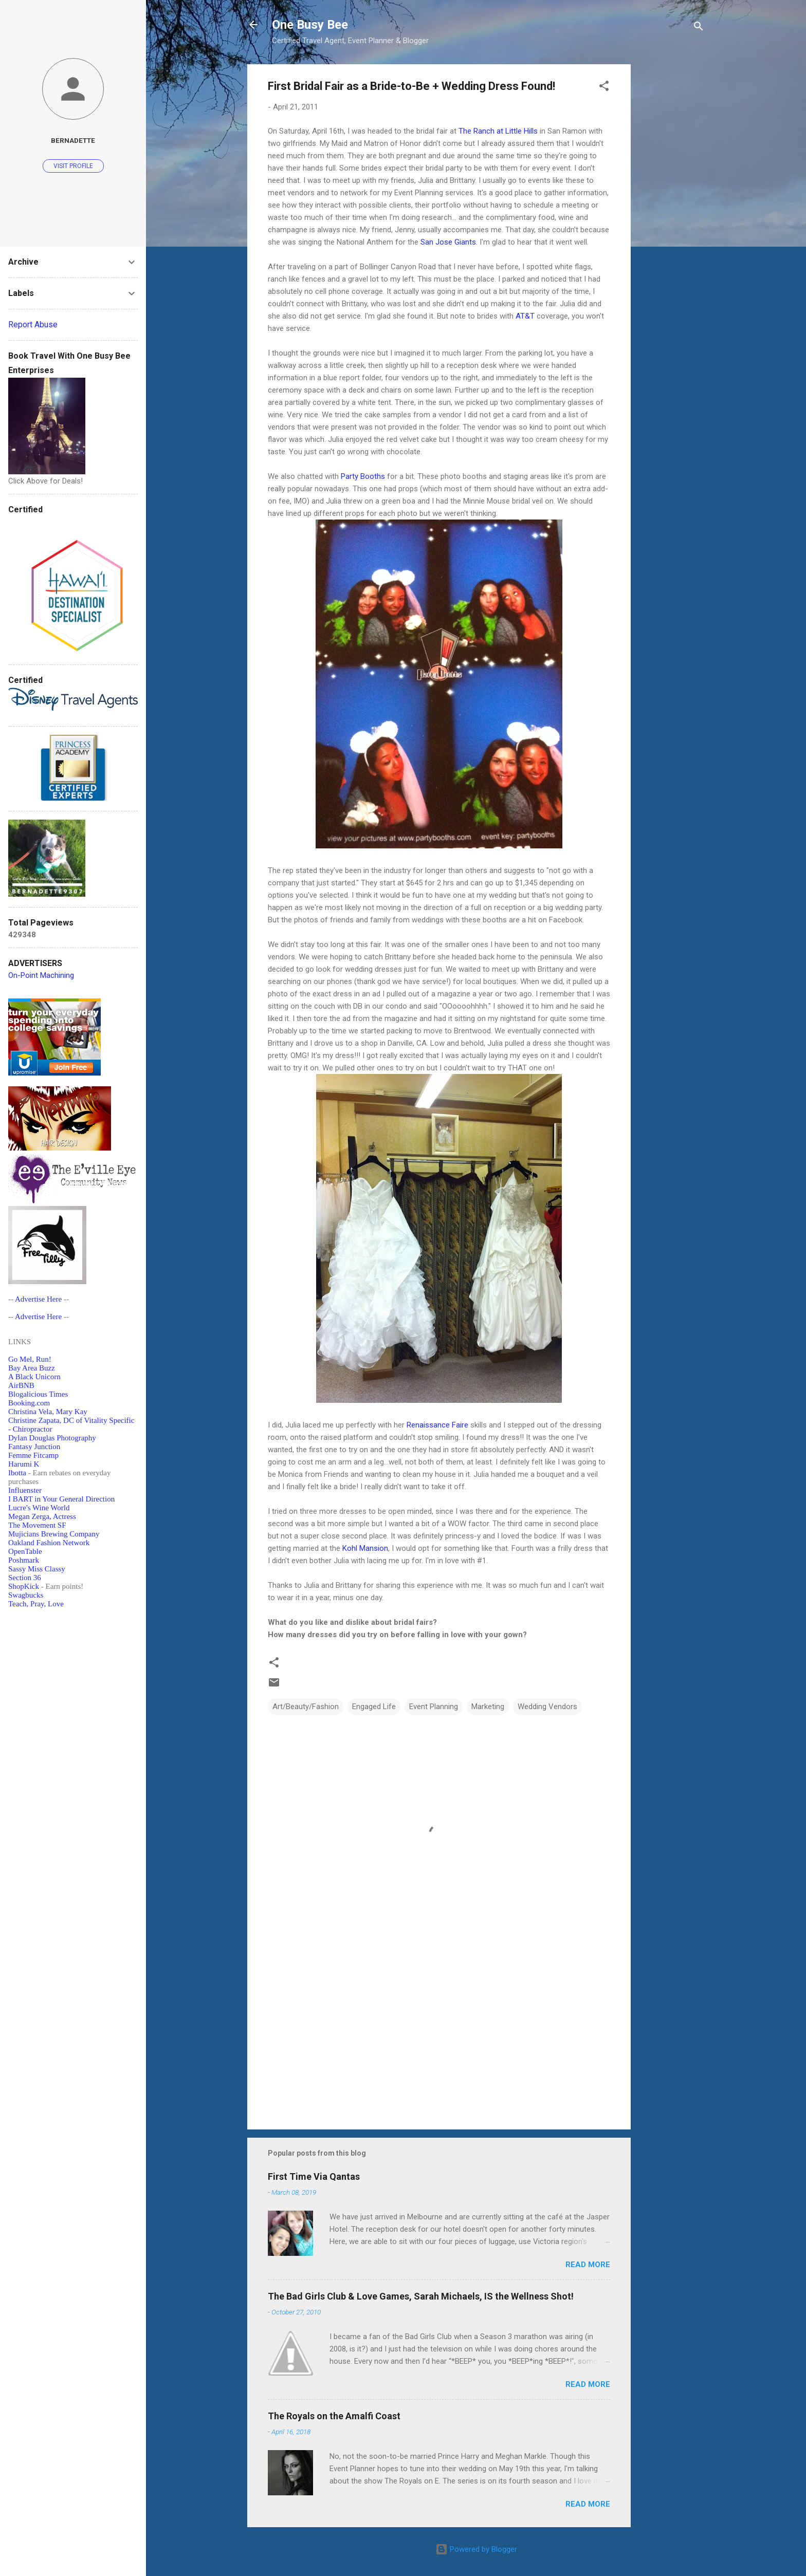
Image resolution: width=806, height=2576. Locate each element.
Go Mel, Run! (29, 1359)
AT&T (525, 316)
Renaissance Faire (437, 1425)
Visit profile (73, 166)
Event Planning (433, 1706)
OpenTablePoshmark (25, 1555)
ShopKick (23, 1586)
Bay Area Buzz (31, 1368)
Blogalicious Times (38, 1394)
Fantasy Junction (34, 1446)
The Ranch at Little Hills (498, 131)
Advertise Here (38, 1299)
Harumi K (23, 1464)
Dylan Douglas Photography (52, 1438)
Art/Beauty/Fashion (305, 1706)
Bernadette (73, 140)
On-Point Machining (41, 975)
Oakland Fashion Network (48, 1543)
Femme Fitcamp (33, 1455)
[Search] (698, 28)
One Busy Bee (310, 24)
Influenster (25, 1490)
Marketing (487, 1706)
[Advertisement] (672, 218)
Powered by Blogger (476, 2549)
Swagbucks (25, 1595)
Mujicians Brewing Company (53, 1534)
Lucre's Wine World (38, 1508)
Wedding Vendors (547, 1706)
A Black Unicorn (34, 1377)
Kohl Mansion (365, 1548)
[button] (604, 88)
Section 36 (24, 1577)
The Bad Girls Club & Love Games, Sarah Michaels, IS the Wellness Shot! (421, 2296)
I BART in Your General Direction (61, 1499)
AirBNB (21, 1385)
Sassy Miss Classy (36, 1569)
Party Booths (363, 476)
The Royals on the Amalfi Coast (334, 2416)
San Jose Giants (448, 242)
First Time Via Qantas (314, 2176)
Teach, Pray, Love (36, 1604)
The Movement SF (37, 1525)
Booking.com (29, 1403)
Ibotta (17, 1473)
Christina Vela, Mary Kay (47, 1411)
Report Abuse (33, 324)
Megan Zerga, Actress (42, 1516)
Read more (587, 2264)
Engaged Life (374, 1706)
